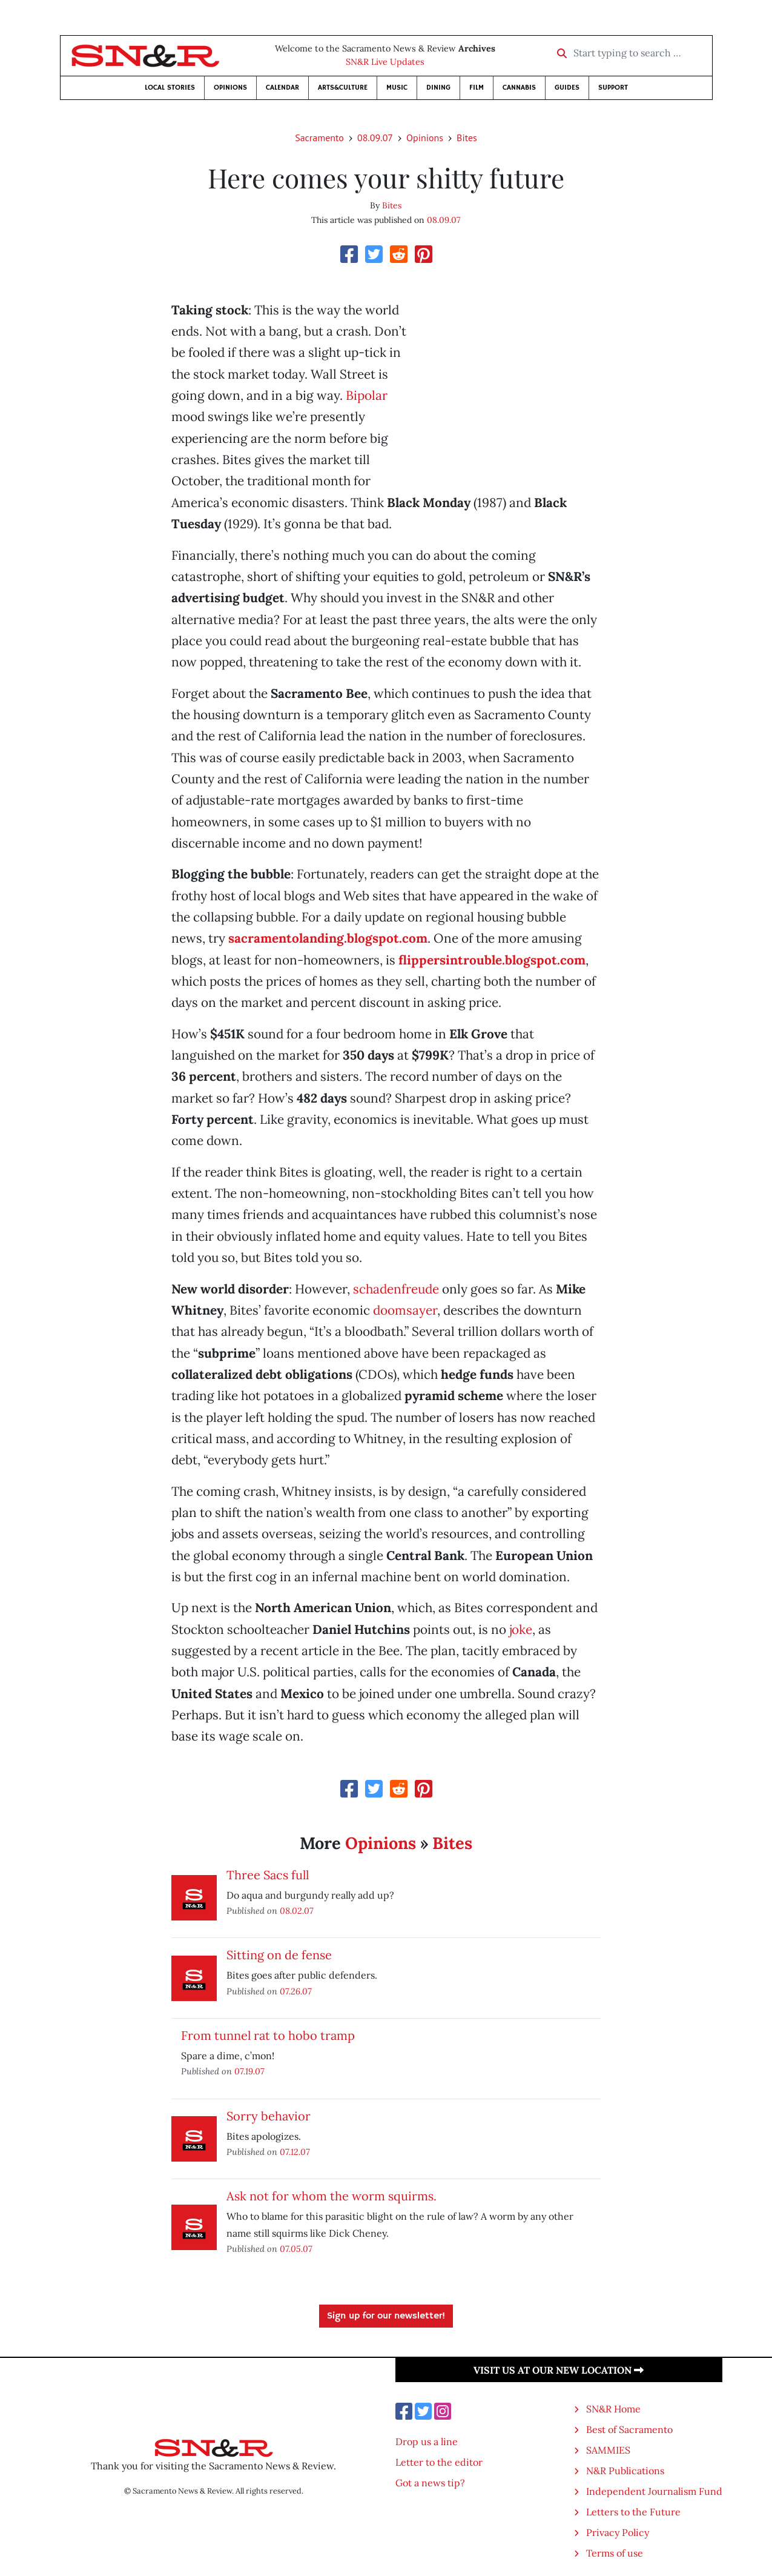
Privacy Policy (617, 2532)
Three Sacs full (267, 1874)
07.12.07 (295, 2151)
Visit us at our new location (558, 2370)
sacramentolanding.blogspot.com (327, 938)
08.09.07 (375, 137)
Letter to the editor (439, 2462)
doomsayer (405, 1310)
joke (520, 1629)
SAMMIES (608, 2450)
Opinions (230, 87)
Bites (467, 137)
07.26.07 (296, 1991)
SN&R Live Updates (385, 61)
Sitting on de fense (279, 1954)
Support (613, 87)
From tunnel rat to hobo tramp (268, 2035)
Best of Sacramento (629, 2429)
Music (396, 87)
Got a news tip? (430, 2483)
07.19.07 (249, 2071)
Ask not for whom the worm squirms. (331, 2195)
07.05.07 (296, 2248)
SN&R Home (613, 2409)
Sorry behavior (268, 2115)
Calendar (282, 87)
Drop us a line (426, 2441)
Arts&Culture (343, 87)
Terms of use (614, 2553)
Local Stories (170, 87)
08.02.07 (297, 1910)
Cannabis (519, 87)
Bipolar (367, 395)
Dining (438, 87)
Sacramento (319, 137)
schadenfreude (396, 1289)
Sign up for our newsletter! (386, 2316)
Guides (567, 87)
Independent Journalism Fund (654, 2491)
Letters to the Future (633, 2512)
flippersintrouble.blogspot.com (492, 960)
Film (476, 87)
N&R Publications (625, 2471)
